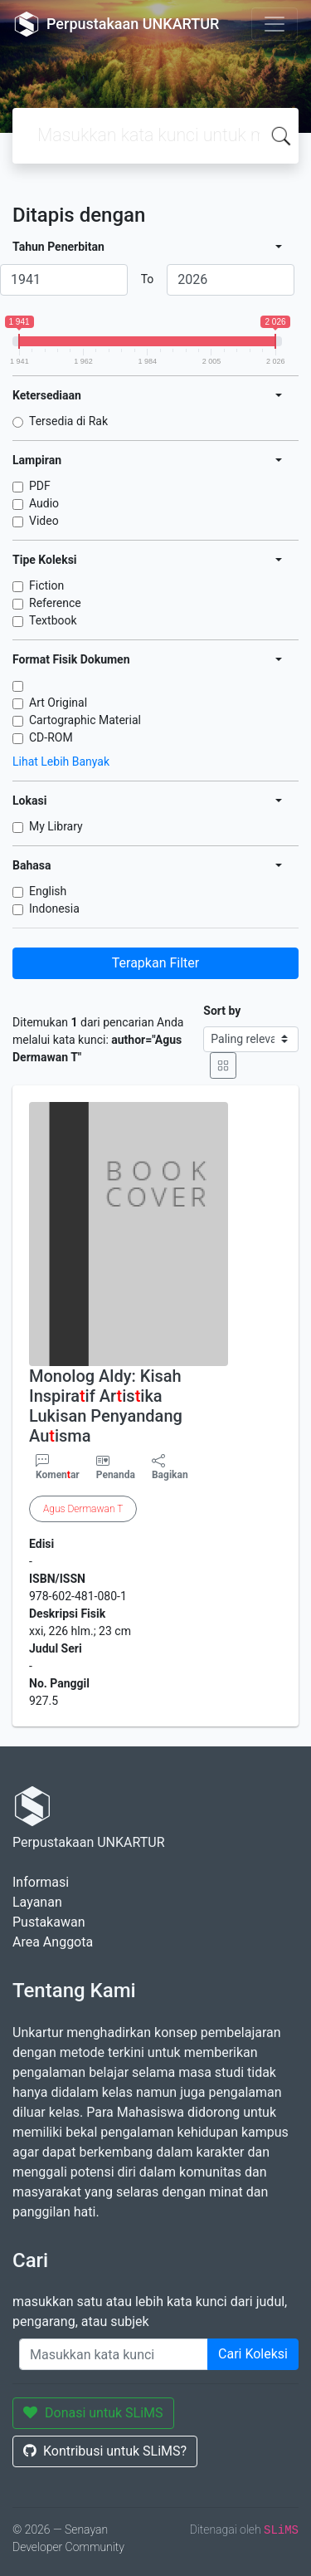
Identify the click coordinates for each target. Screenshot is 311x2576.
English (47, 891)
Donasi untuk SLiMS (93, 2413)
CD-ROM (51, 737)
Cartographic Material (85, 720)
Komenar (58, 1467)
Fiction (46, 585)
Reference (55, 603)
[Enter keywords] (113, 2354)
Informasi (40, 1882)
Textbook (53, 620)
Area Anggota (52, 1942)
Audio (44, 503)
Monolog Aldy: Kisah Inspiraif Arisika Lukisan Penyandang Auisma (105, 1406)
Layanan (37, 1902)
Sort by (222, 1010)
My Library (56, 826)
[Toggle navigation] (274, 24)
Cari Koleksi (253, 2354)
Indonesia (54, 908)
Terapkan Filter (155, 963)
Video (44, 520)
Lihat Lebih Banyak (60, 761)
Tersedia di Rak (68, 421)
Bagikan (170, 1467)
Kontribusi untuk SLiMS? (105, 2451)
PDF (40, 485)
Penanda (115, 1475)
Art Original (58, 702)
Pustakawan (48, 1922)
